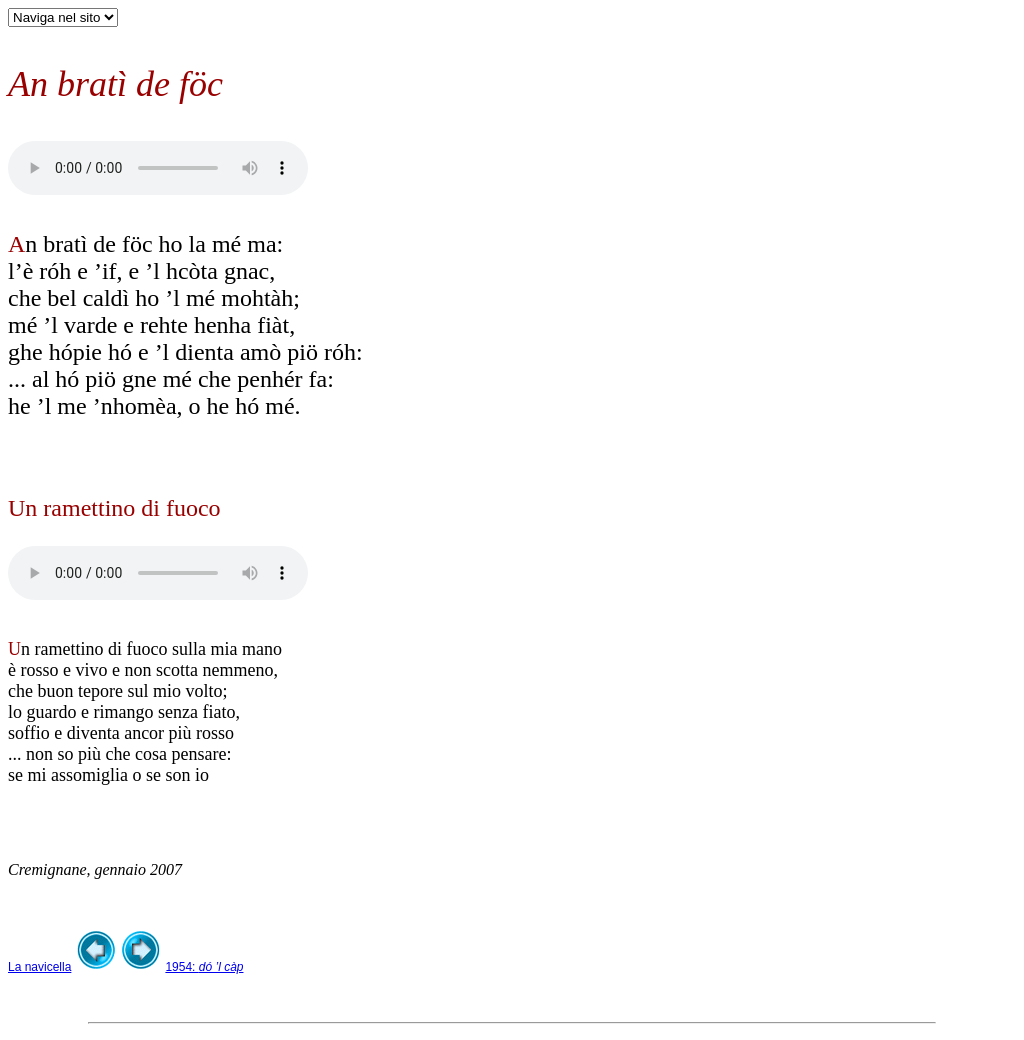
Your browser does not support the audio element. (158, 168)
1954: (204, 967)
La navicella (39, 967)
